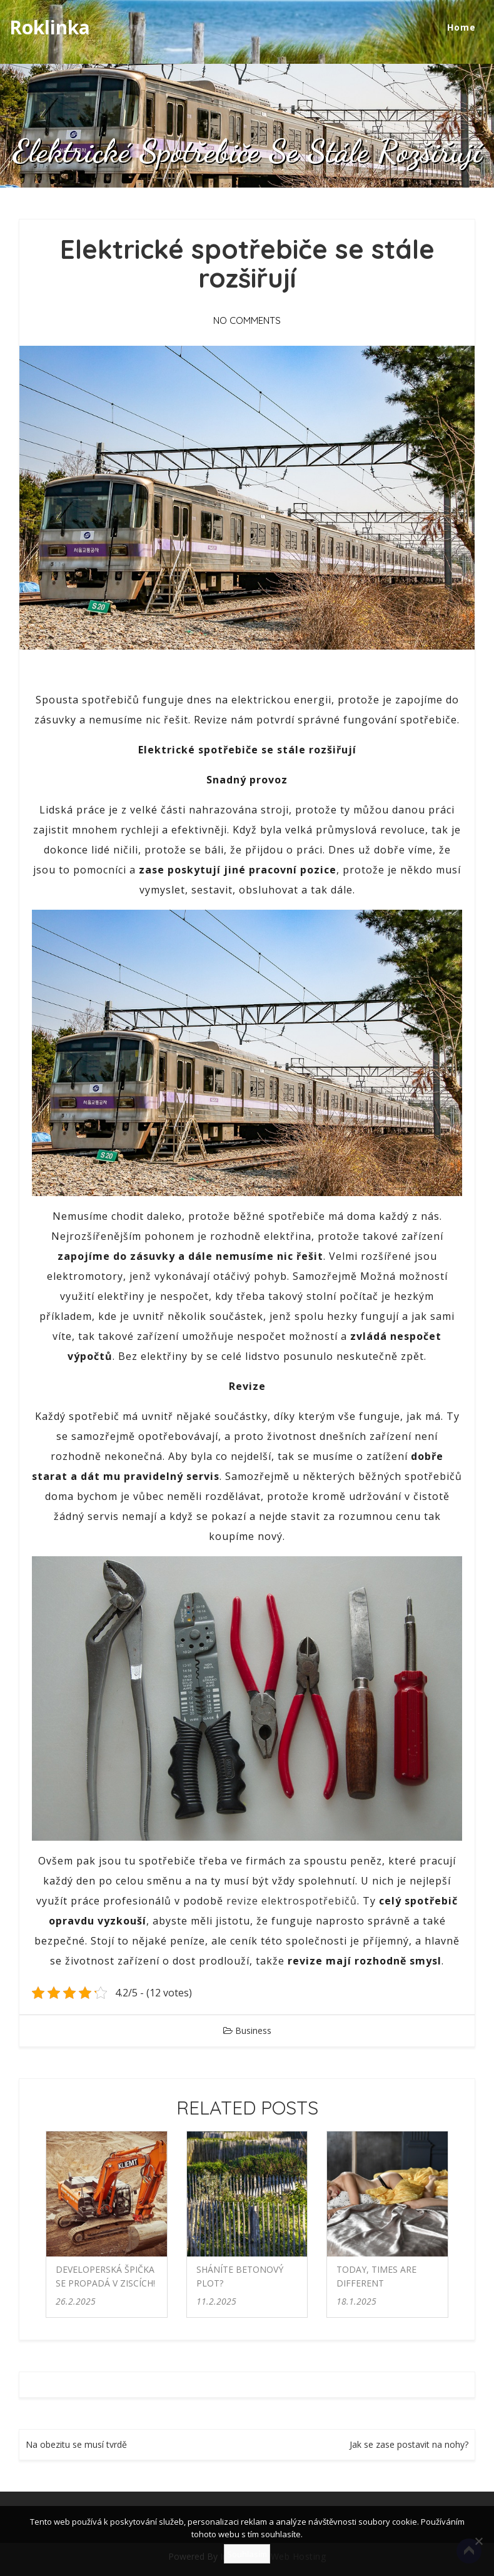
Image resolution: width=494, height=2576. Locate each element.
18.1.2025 (356, 2301)
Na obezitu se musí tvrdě (76, 2444)
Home (461, 27)
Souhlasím (247, 2554)
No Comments (247, 320)
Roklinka (49, 27)
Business (253, 2030)
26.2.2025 (76, 2301)
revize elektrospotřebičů (291, 1901)
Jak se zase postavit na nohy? (409, 2444)
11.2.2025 (216, 2301)
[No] (478, 2541)
